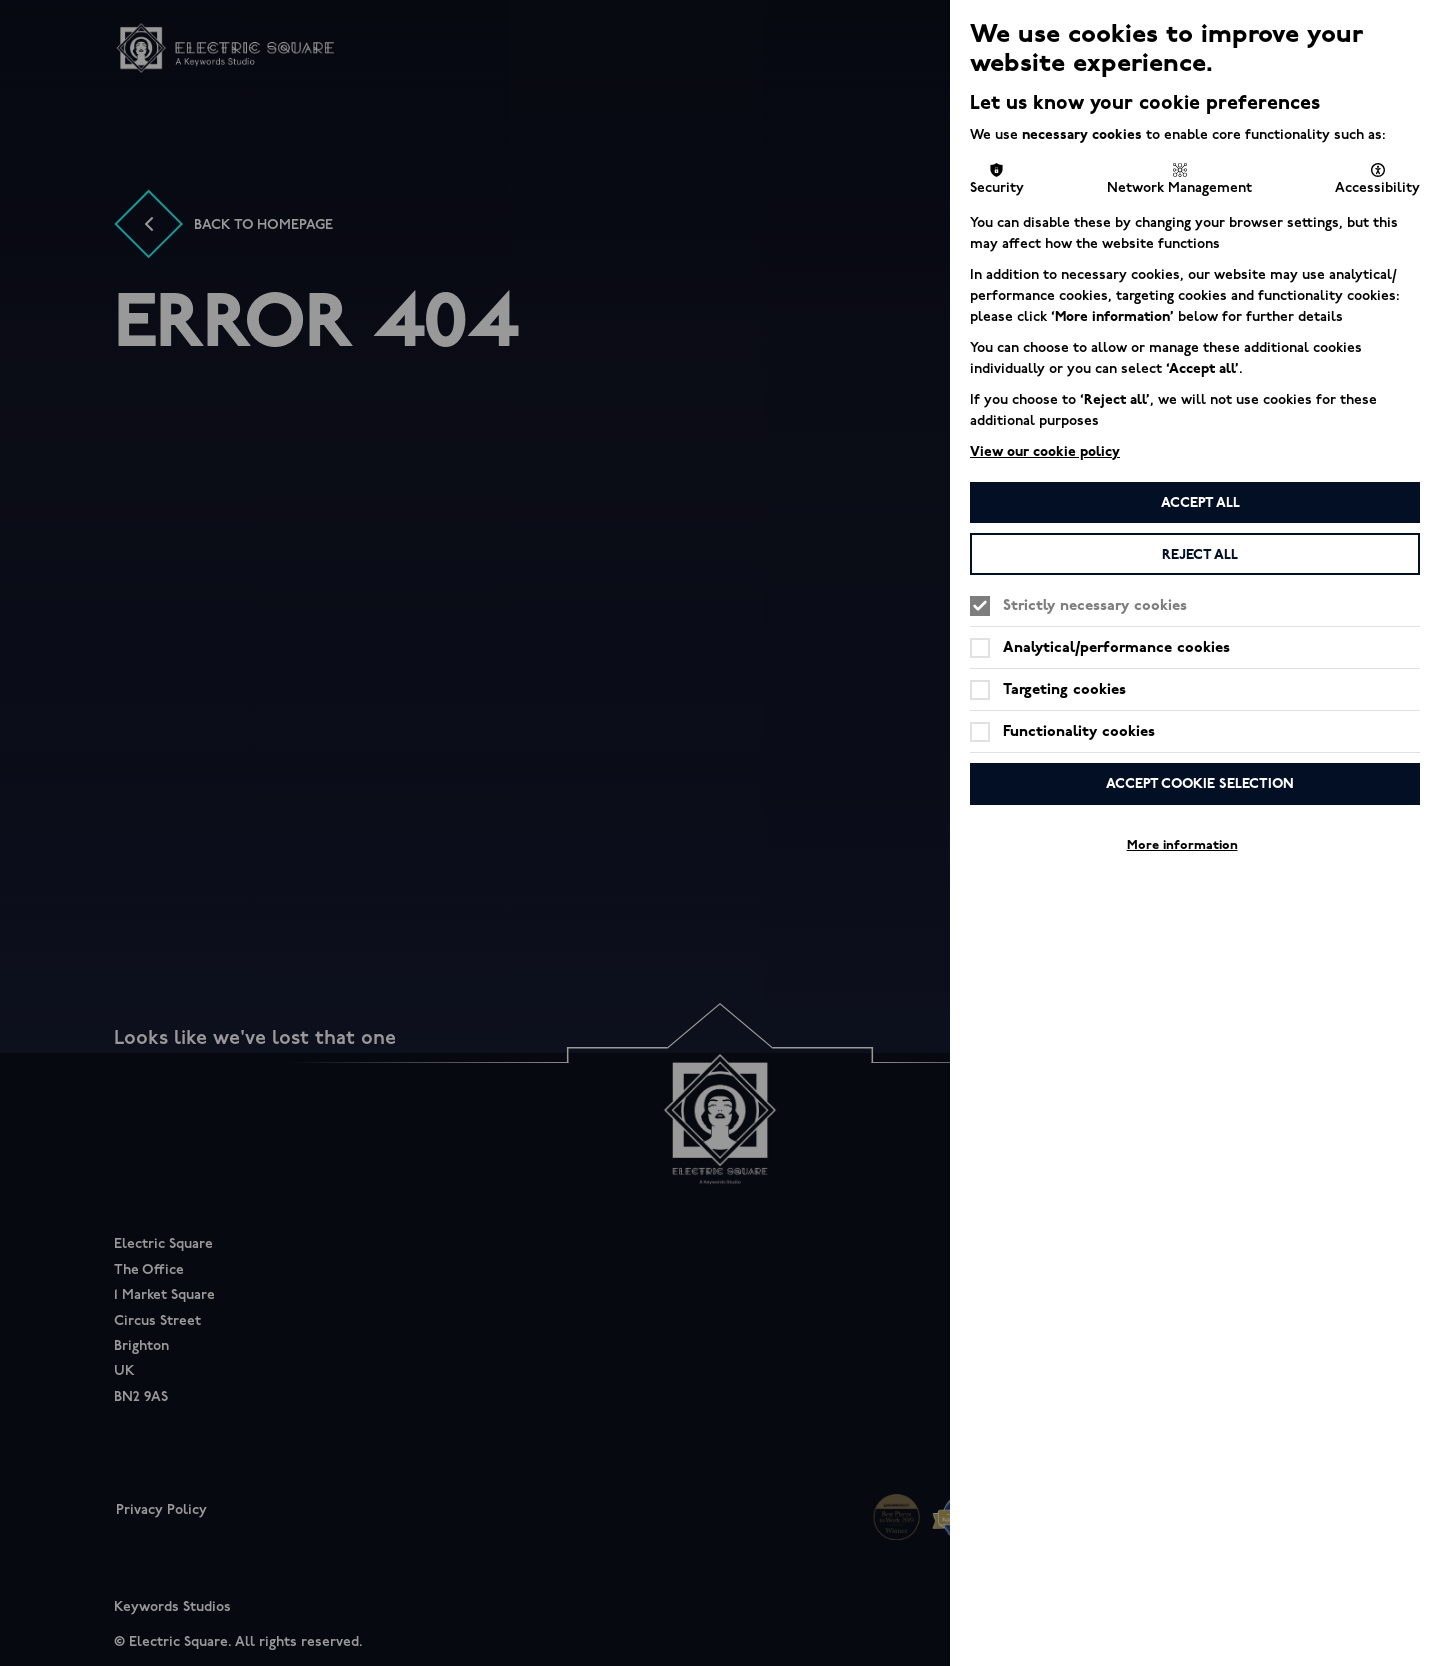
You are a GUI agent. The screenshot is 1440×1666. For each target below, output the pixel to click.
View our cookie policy (1045, 451)
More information (1182, 845)
